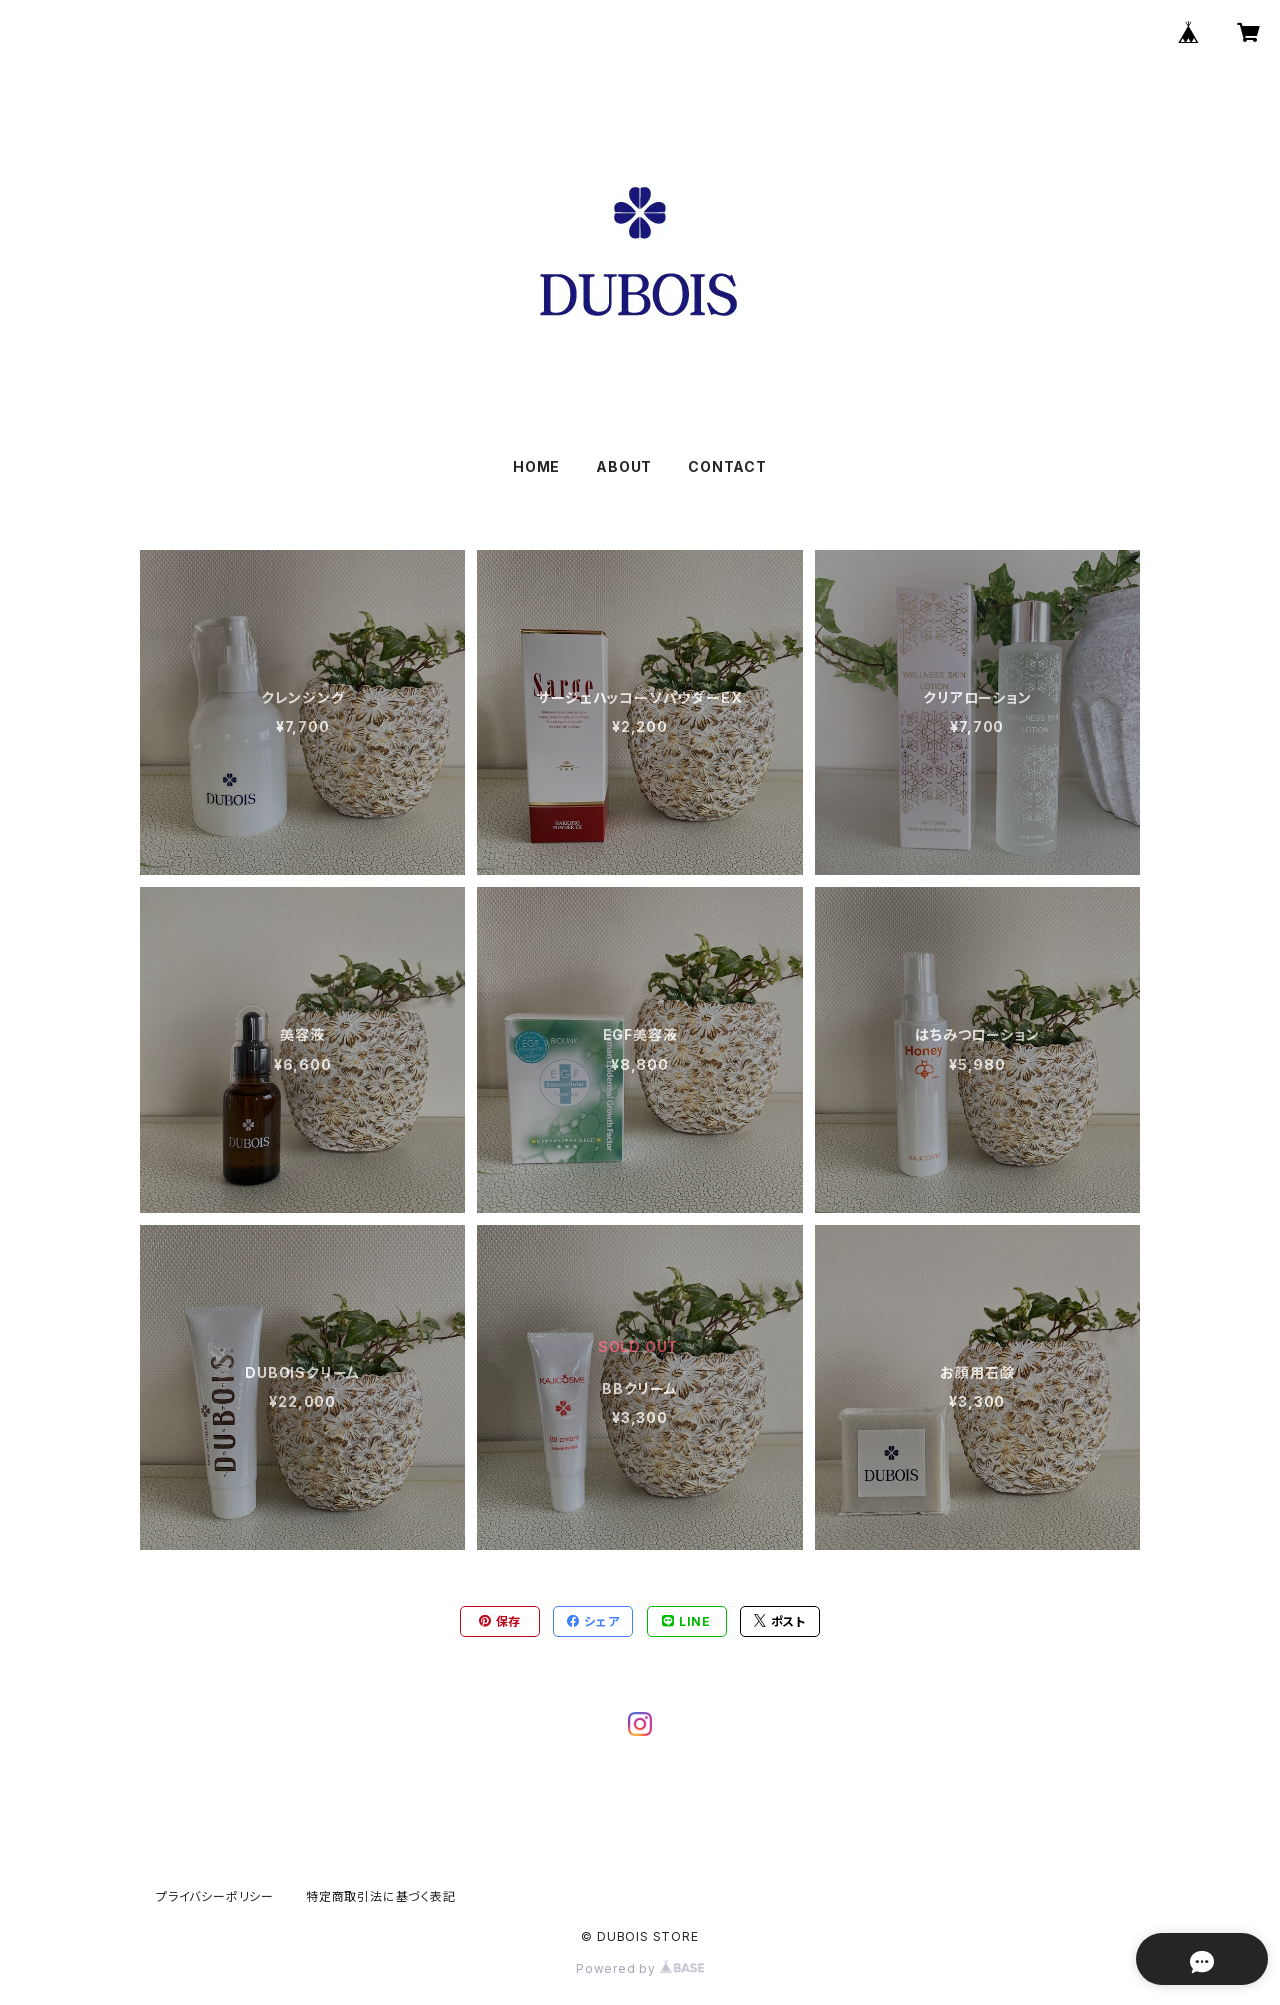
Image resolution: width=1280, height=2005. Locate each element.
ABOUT (624, 466)
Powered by (640, 1968)
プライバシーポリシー (215, 1896)
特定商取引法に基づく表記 (381, 1896)
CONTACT (727, 466)
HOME (536, 466)
